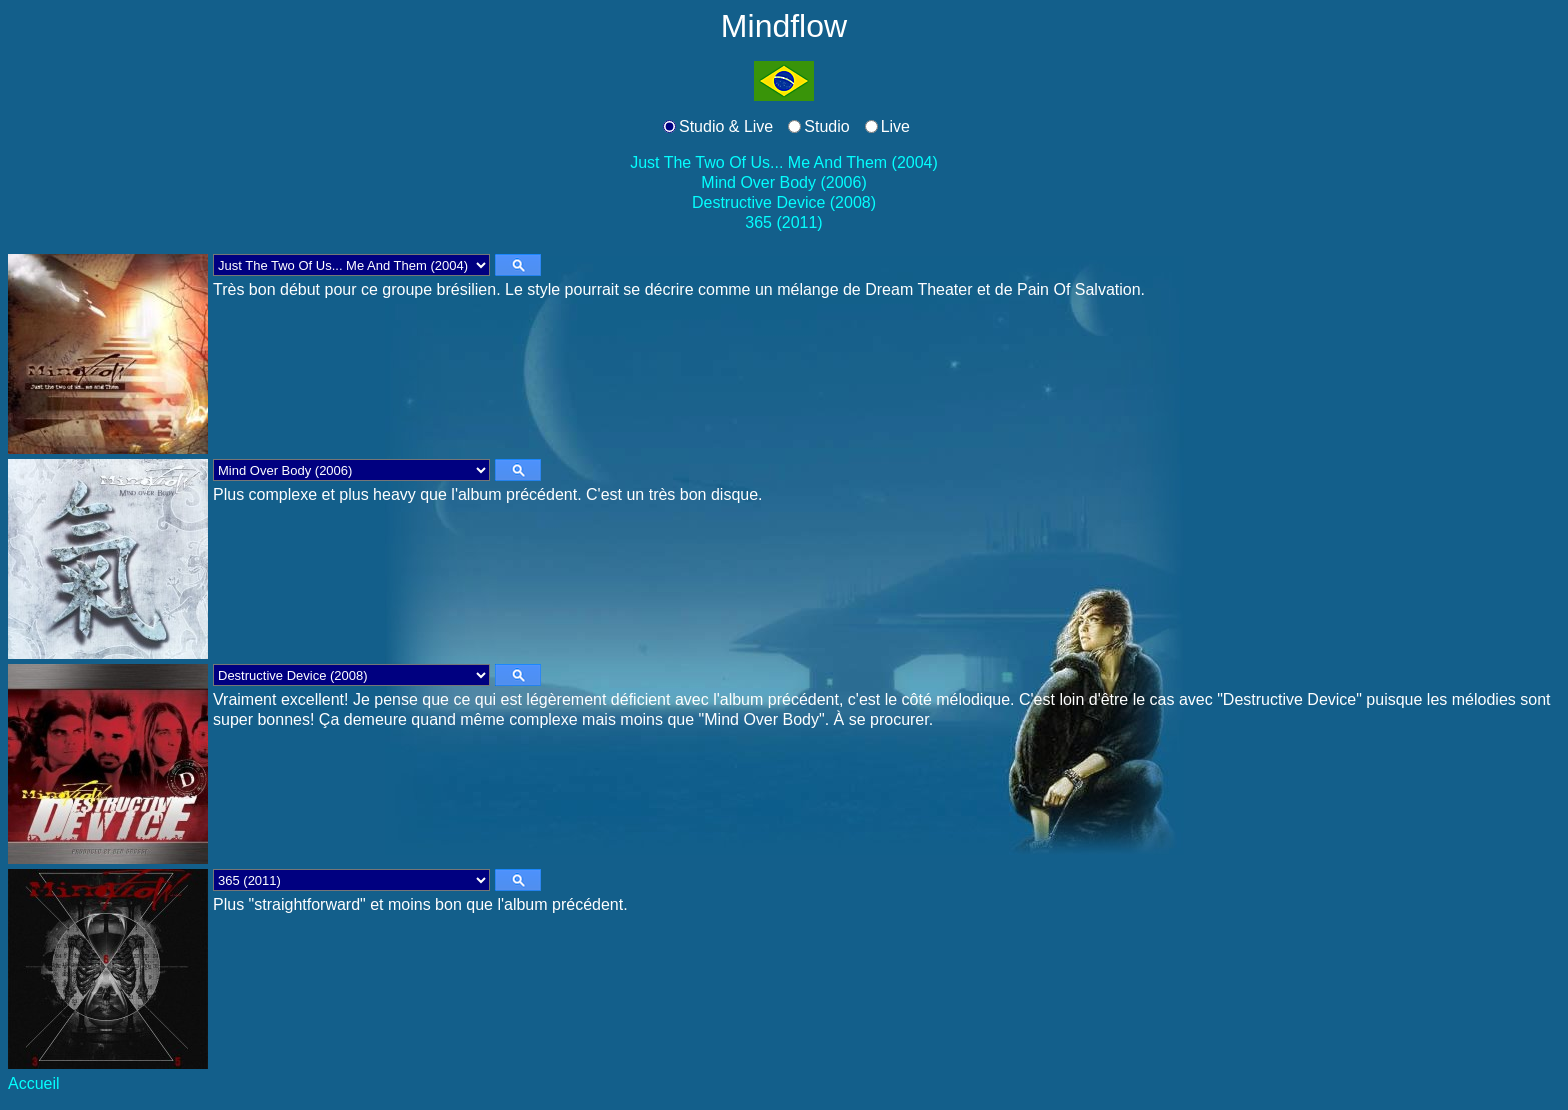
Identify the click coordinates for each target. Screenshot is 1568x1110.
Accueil (34, 1083)
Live (895, 126)
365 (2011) (783, 222)
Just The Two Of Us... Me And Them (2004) (784, 162)
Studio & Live (726, 126)
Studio (826, 126)
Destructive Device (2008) (784, 202)
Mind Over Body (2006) (783, 182)
